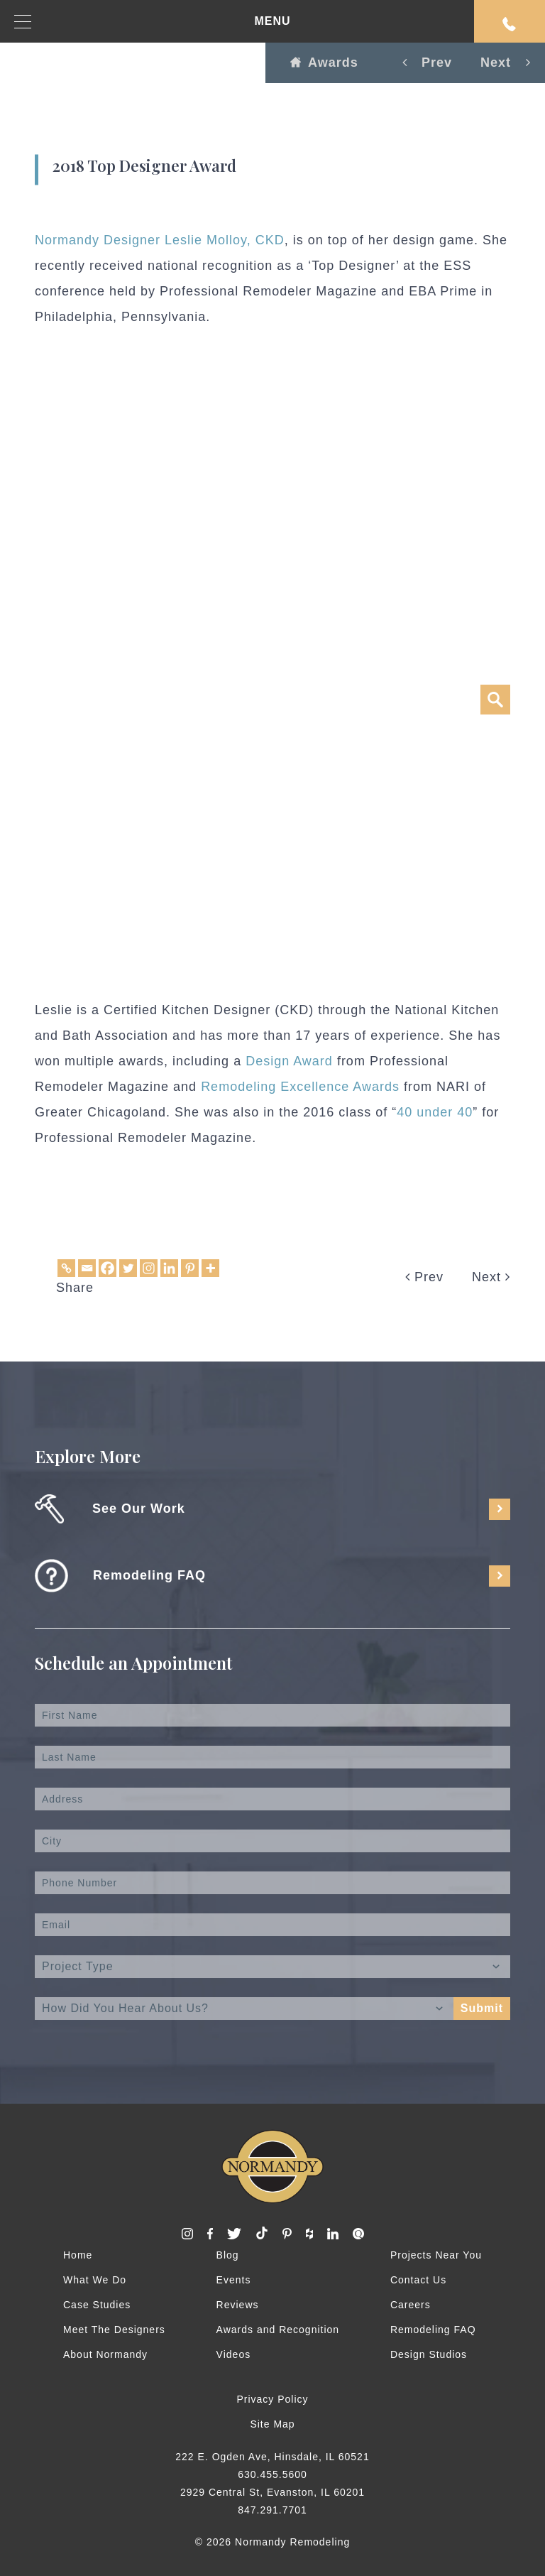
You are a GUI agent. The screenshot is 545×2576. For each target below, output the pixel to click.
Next (491, 1277)
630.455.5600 (272, 2474)
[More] (210, 1268)
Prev (424, 1277)
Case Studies (97, 2304)
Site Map (272, 2424)
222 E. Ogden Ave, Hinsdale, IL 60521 (272, 2456)
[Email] (87, 1268)
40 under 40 (435, 1112)
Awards (324, 62)
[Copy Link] (66, 1268)
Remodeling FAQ (433, 2329)
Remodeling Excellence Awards (300, 1087)
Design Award (289, 1061)
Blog (227, 2255)
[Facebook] (107, 1268)
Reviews (237, 2304)
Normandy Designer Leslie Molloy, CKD (160, 240)
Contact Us (418, 2280)
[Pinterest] (190, 1268)
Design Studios (428, 2354)
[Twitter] (128, 1268)
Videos (233, 2354)
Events (233, 2280)
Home (77, 2255)
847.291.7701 (272, 2510)
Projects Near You (436, 2255)
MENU (152, 21)
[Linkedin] (169, 1268)
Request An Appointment (509, 24)
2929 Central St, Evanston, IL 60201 (272, 2492)
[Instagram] (149, 1268)
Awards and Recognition (278, 2329)
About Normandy (105, 2354)
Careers (410, 2304)
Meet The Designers (114, 2329)
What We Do (94, 2280)
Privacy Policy (272, 2399)
